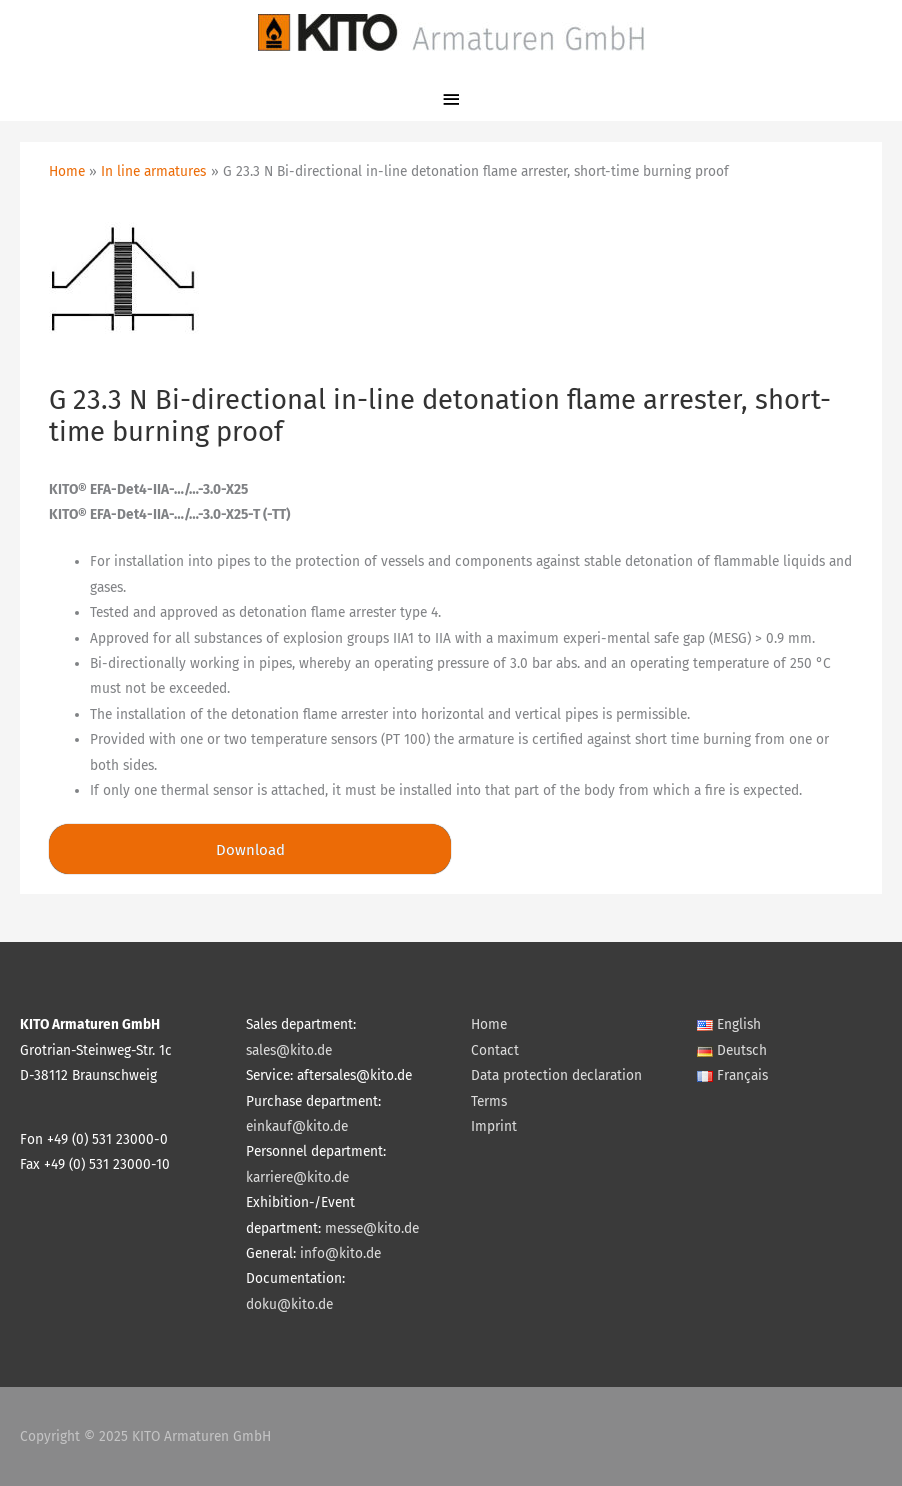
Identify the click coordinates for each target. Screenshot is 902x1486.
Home (489, 1024)
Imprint (494, 1126)
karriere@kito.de (297, 1177)
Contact (495, 1050)
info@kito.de (340, 1253)
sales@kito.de (289, 1050)
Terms (489, 1101)
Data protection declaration (556, 1075)
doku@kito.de (289, 1304)
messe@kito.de (372, 1228)
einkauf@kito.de (297, 1126)
